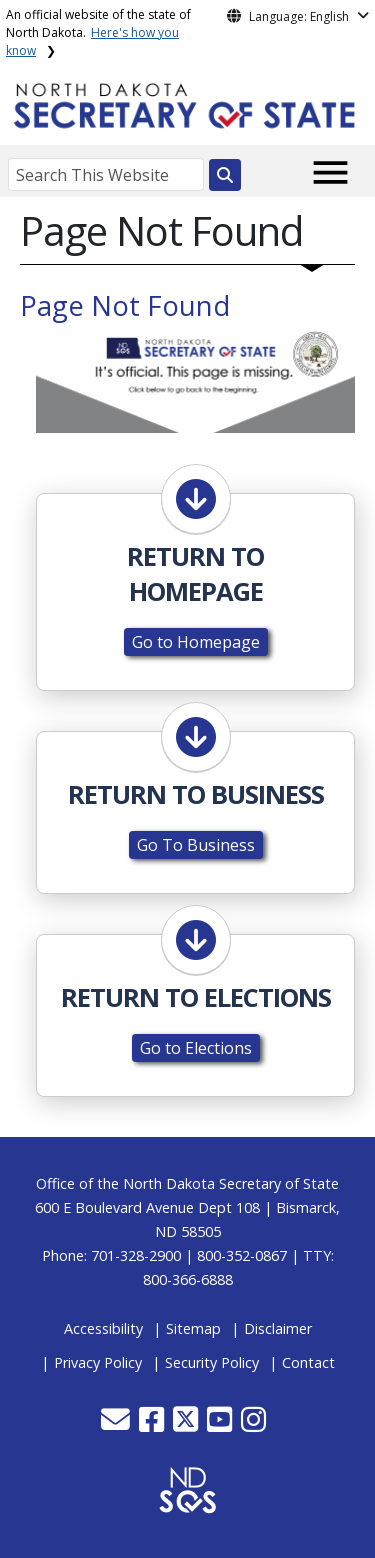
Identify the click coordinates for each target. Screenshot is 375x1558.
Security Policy (212, 1362)
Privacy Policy (98, 1362)
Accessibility (103, 1328)
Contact (308, 1362)
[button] (117, 1424)
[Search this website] (225, 175)
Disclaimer (278, 1328)
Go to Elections (196, 1048)
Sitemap (193, 1328)
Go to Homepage (196, 642)
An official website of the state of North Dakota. (98, 32)
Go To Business (196, 845)
